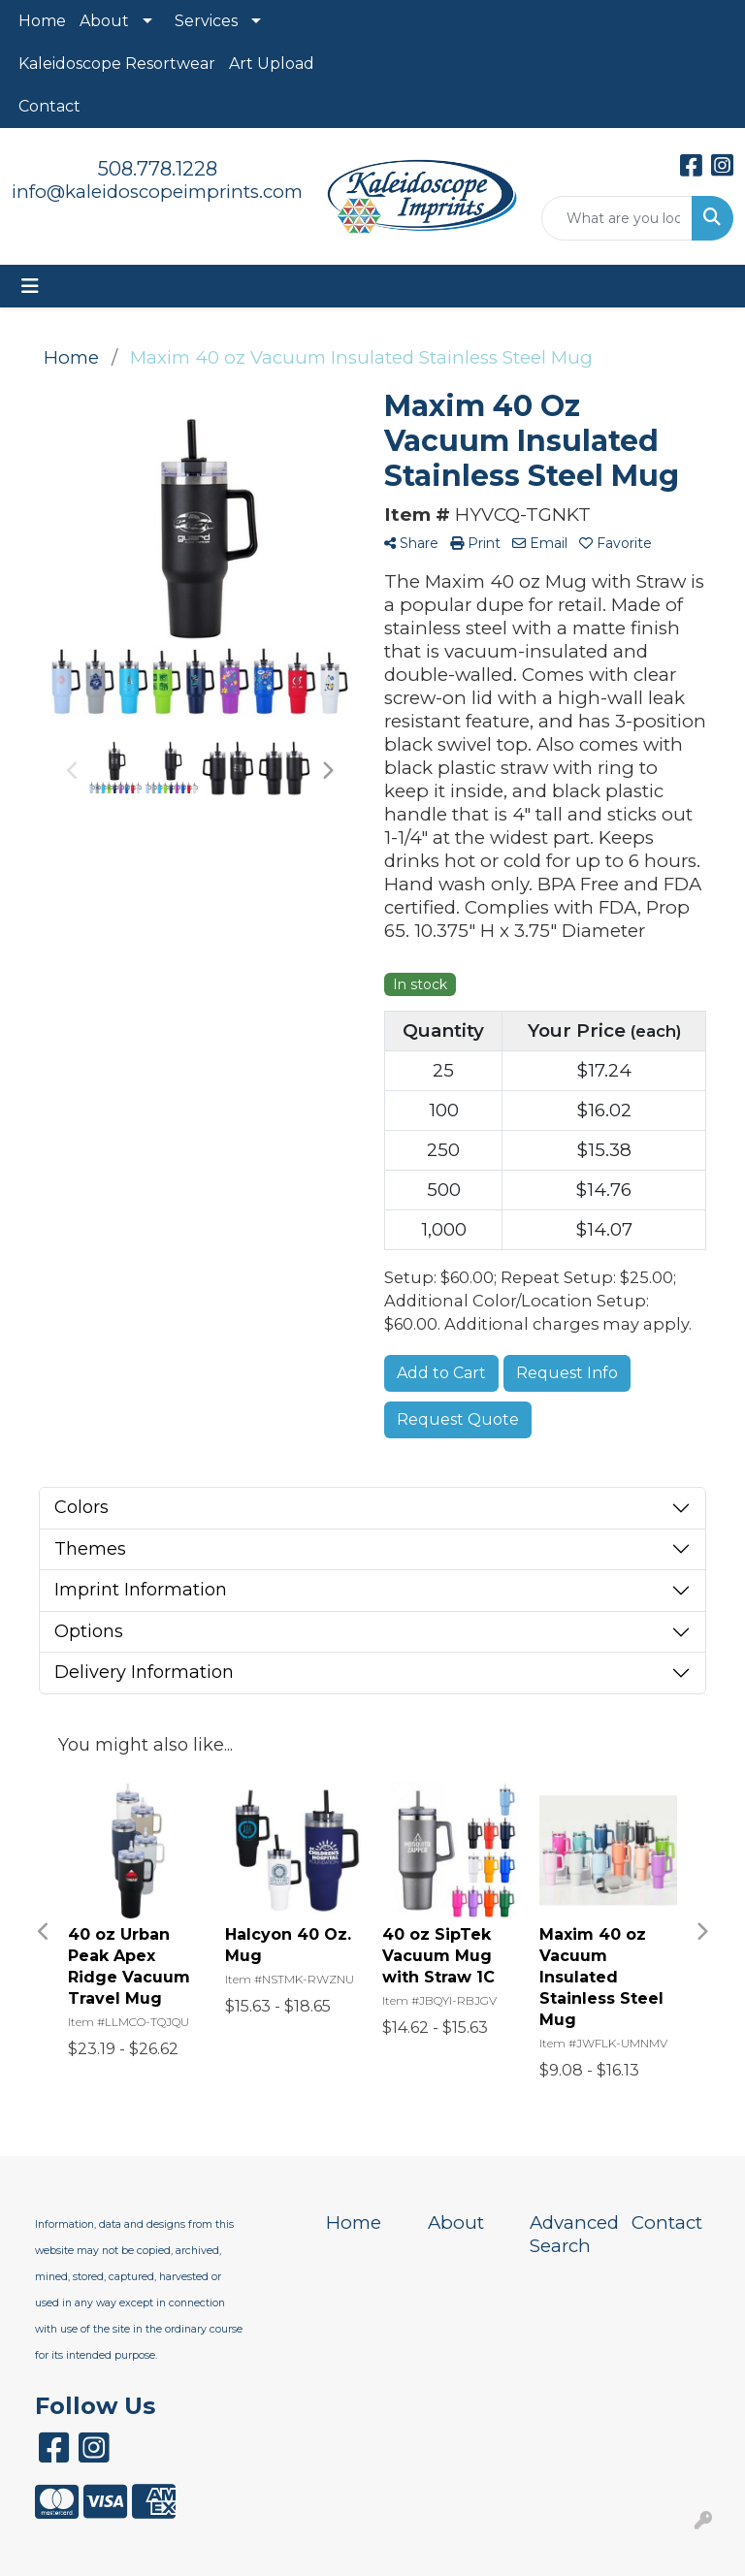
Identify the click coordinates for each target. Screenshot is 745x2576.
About (104, 21)
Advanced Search (569, 2234)
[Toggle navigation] (30, 286)
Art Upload (271, 63)
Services (206, 21)
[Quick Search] (617, 218)
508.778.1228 (157, 168)
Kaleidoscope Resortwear (116, 63)
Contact (49, 106)
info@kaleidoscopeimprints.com (157, 191)
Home (42, 21)
